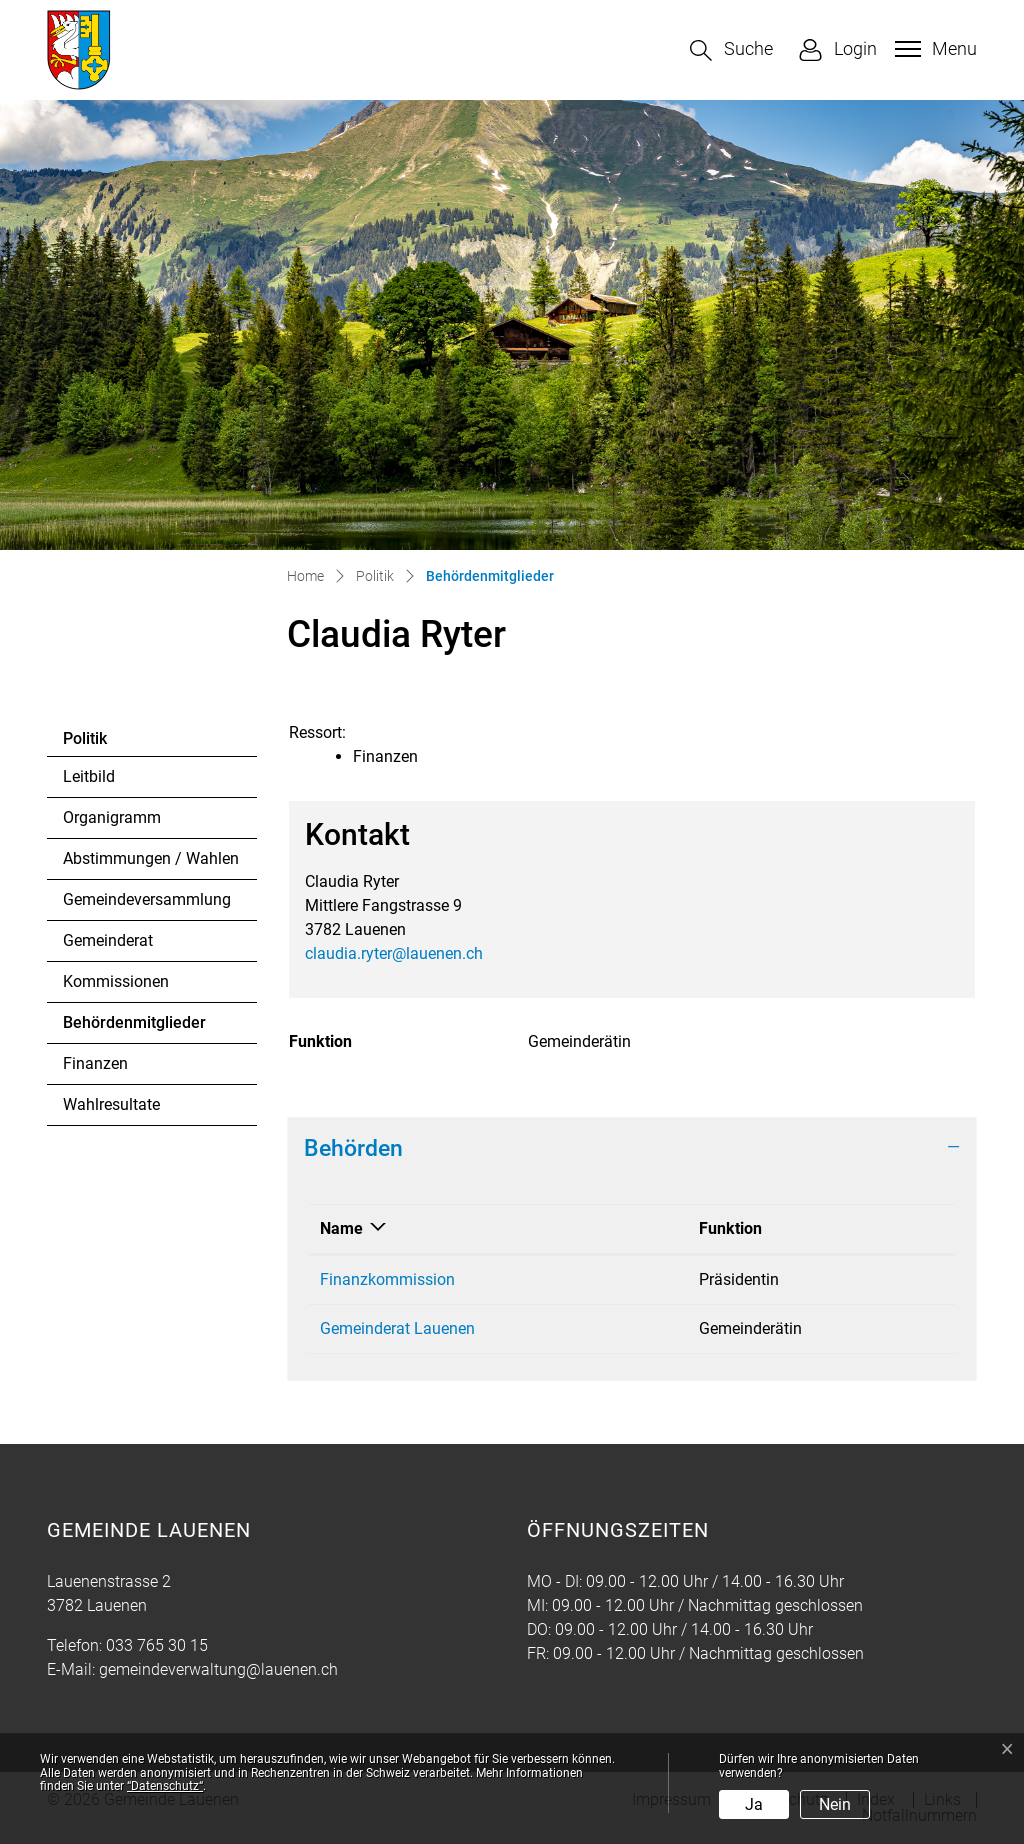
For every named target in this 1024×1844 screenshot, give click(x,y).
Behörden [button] (353, 1148)
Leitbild (89, 776)
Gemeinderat (108, 940)
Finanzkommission (387, 1279)
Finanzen (95, 1063)
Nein (835, 1804)
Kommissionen (116, 981)
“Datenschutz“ (165, 1786)
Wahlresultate (111, 1104)
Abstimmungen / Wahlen (151, 858)
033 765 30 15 (157, 1645)
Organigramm (112, 817)
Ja (754, 1804)
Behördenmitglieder (134, 1028)
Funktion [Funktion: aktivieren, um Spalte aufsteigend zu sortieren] (730, 1228)
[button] (731, 50)
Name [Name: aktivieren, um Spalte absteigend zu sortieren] (341, 1228)
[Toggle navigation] (933, 49)
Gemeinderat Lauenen (397, 1328)
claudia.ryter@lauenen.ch (394, 953)
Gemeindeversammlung (147, 899)
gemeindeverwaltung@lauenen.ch (218, 1669)
